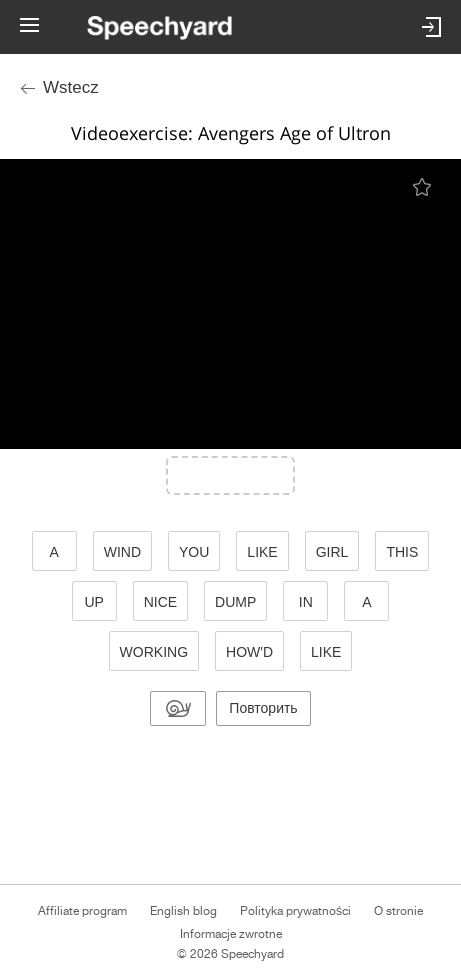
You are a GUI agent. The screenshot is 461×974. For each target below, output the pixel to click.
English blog (183, 911)
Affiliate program (82, 911)
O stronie (398, 911)
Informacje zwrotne (231, 934)
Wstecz (71, 87)
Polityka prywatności (295, 911)
